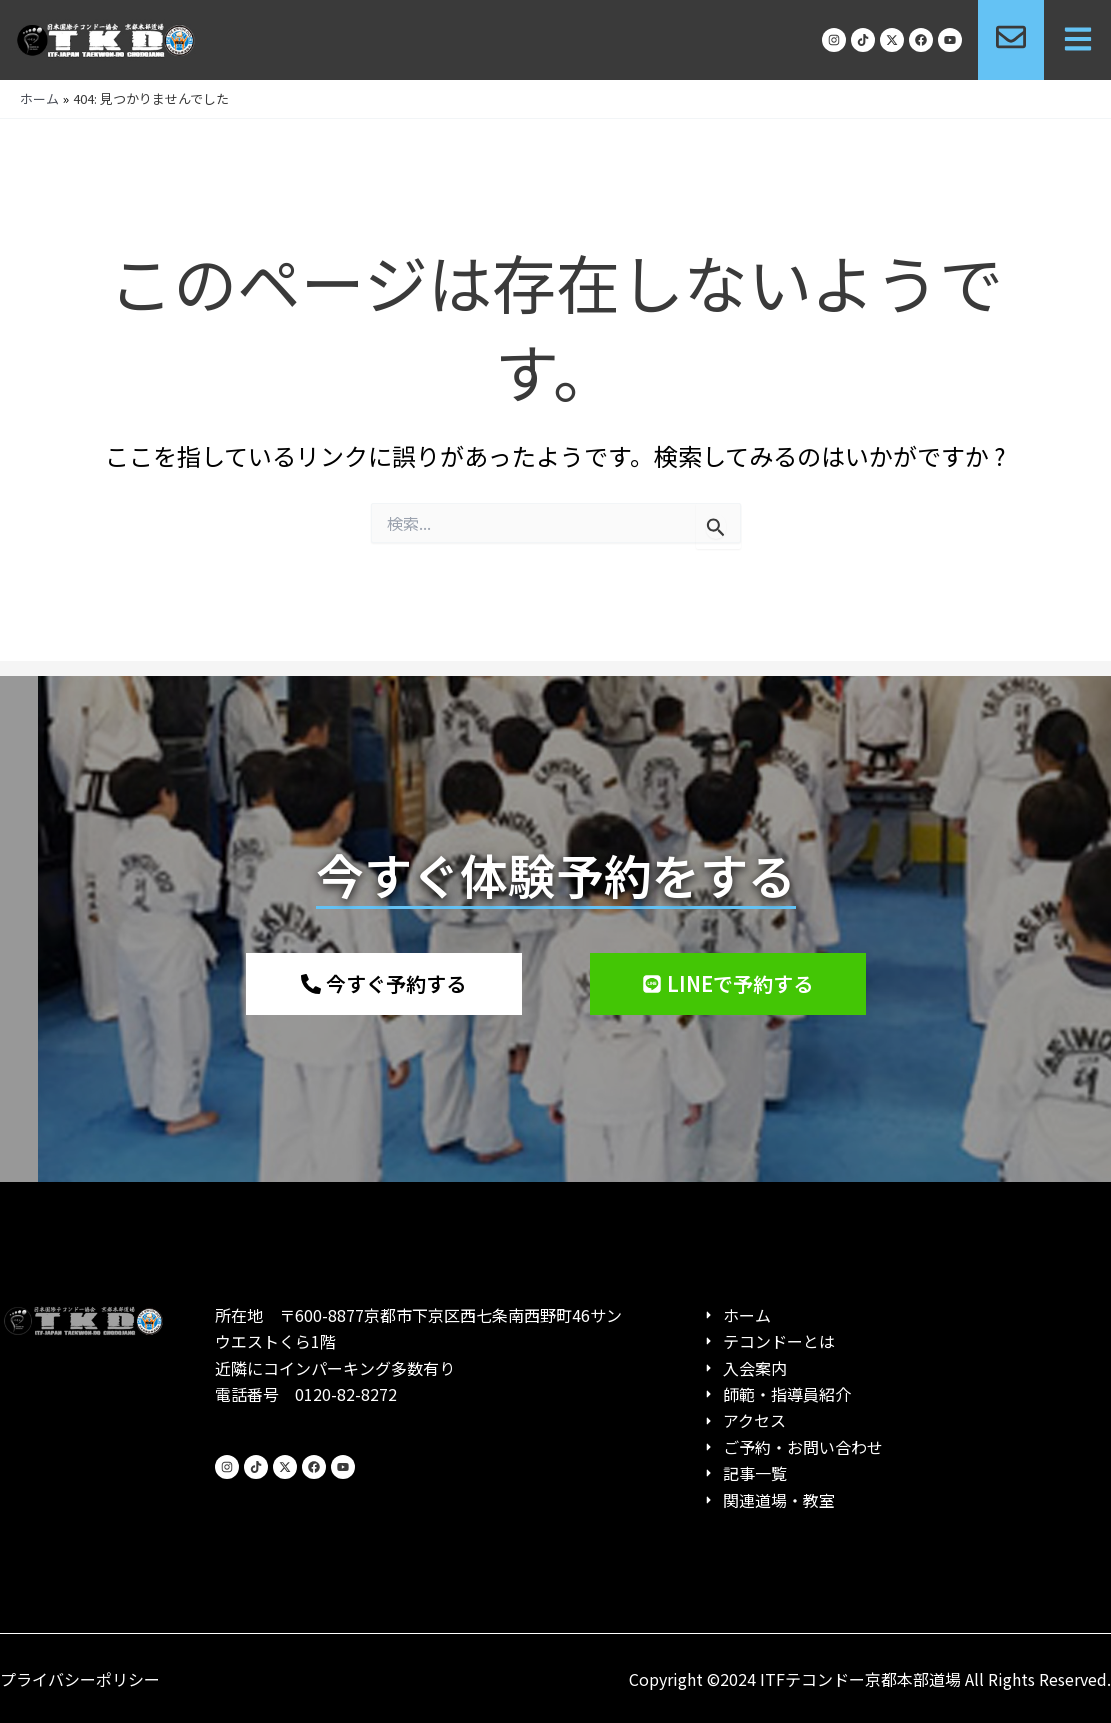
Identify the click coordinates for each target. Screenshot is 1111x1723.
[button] (1077, 40)
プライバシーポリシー (80, 1679)
